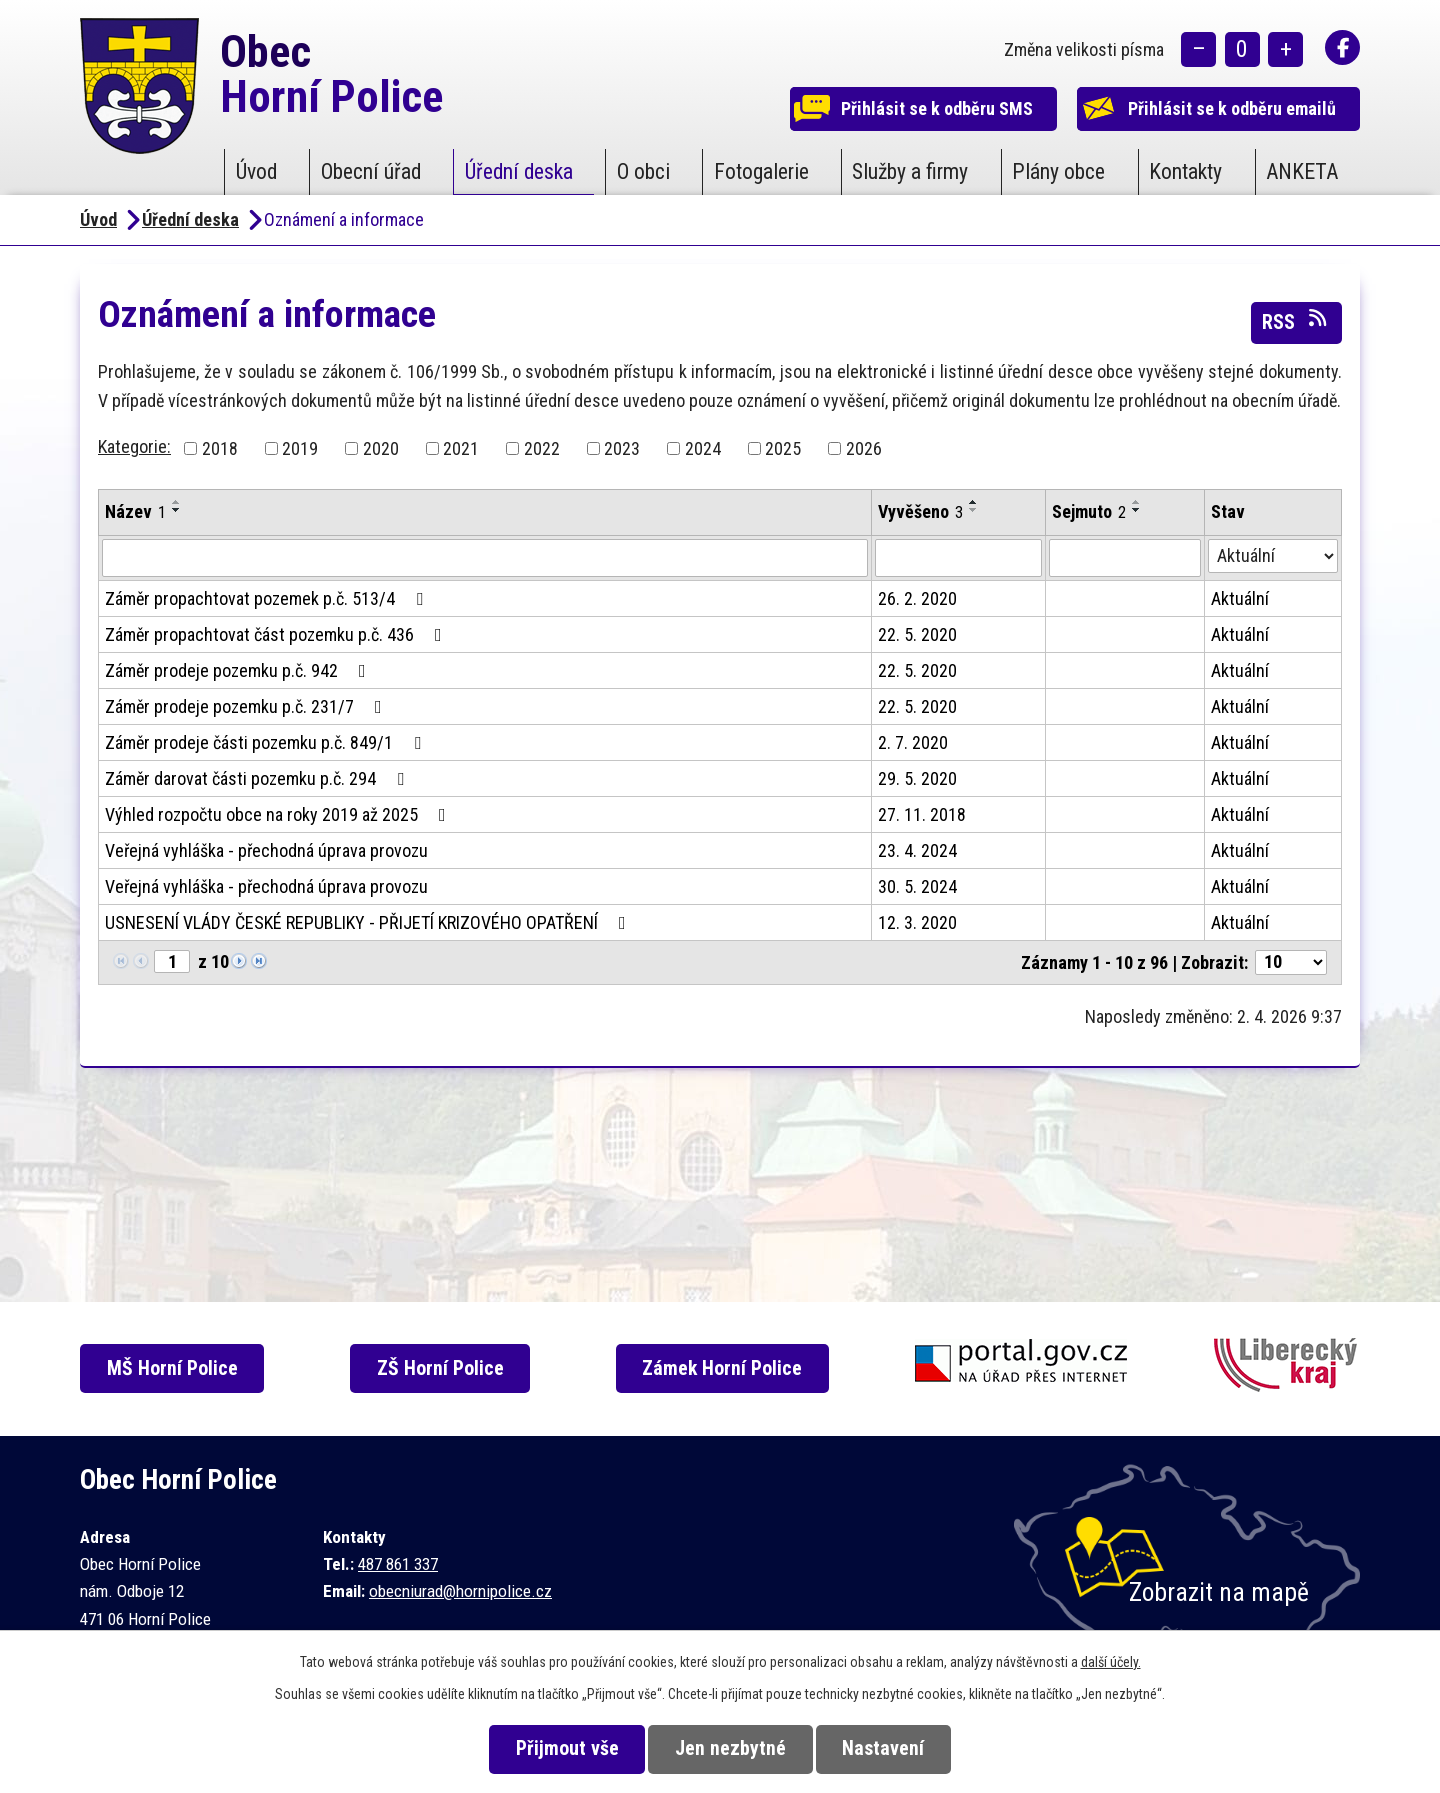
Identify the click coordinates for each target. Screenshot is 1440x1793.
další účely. (1111, 1662)
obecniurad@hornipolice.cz (460, 1591)
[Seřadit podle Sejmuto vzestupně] (1137, 502)
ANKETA (1302, 171)
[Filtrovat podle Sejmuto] (1124, 558)
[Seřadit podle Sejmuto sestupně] (1137, 510)
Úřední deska (519, 171)
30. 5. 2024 (917, 886)
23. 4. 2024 (917, 850)
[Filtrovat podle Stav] (1273, 556)
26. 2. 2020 (917, 598)
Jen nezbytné (730, 1748)
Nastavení (889, 1748)
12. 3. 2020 (917, 922)
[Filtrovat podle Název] (485, 558)
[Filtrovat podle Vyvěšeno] (958, 558)
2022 (542, 448)
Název (135, 511)
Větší (1285, 50)
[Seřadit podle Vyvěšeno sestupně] (974, 510)
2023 (622, 448)
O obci (643, 171)
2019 (300, 448)
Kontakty (1185, 171)
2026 (864, 448)
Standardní (1242, 50)
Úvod (256, 171)
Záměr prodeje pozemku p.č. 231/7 (247, 706)
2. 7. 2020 (913, 742)
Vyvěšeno (920, 511)
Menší (1198, 50)
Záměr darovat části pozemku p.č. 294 (258, 778)
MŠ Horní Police (175, 1368)
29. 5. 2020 (917, 778)
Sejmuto (1089, 511)
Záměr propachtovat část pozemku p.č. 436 (277, 634)
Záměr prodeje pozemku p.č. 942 (239, 670)
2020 (381, 448)
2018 (220, 448)
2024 (703, 448)
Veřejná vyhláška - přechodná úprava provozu (266, 850)
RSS (1296, 321)
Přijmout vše (561, 1748)
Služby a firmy (910, 171)
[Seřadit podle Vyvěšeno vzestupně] (974, 502)
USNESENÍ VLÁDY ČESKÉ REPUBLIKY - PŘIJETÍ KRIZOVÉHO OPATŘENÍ (369, 922)
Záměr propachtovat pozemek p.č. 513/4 (268, 598)
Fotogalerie (761, 171)
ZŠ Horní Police (444, 1368)
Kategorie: (134, 446)
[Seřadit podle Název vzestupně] (177, 502)
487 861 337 (398, 1564)
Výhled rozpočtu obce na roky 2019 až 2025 (279, 814)
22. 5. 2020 (917, 634)
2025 (783, 448)
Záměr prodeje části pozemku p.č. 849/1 (267, 742)
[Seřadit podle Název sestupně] (177, 510)
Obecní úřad (371, 171)
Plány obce (1058, 171)
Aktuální (1240, 598)
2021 (461, 448)
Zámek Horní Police (728, 1368)
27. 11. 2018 (922, 814)
